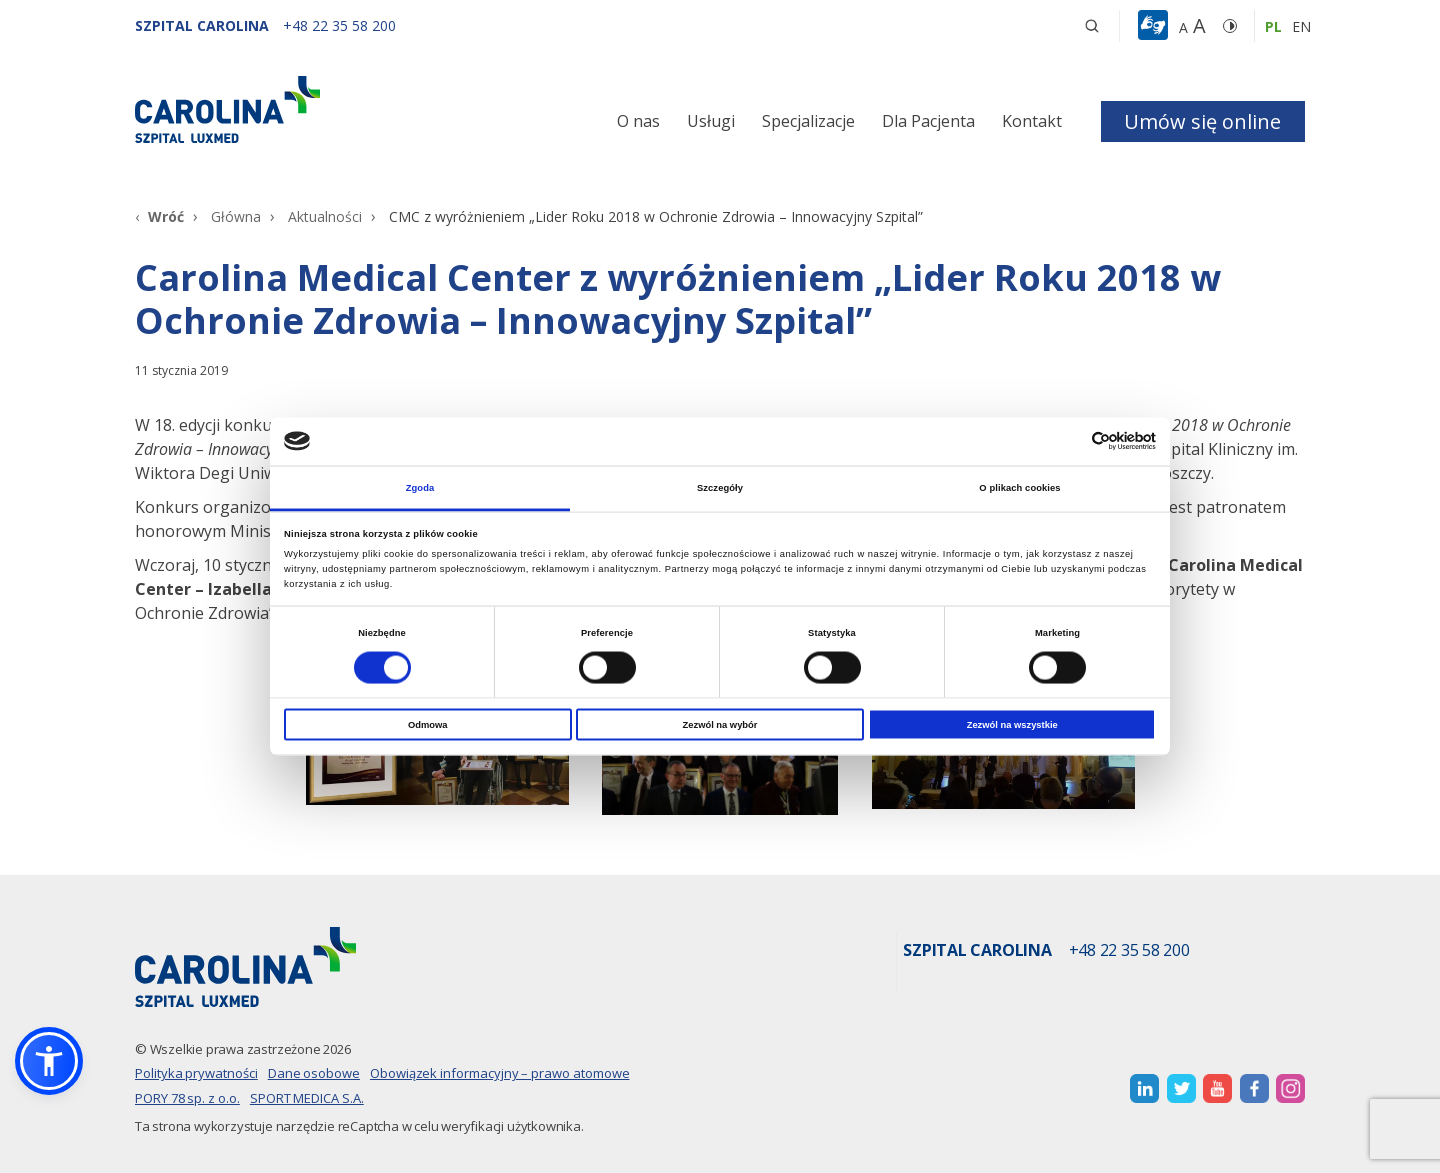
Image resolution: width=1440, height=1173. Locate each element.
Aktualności (325, 216)
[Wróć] (159, 216)
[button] (1155, 26)
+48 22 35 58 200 (1129, 951)
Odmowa (428, 725)
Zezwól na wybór (720, 725)
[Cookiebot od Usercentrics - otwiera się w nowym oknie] (1068, 441)
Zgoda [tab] (420, 487)
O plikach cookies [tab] (1019, 487)
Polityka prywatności (196, 1073)
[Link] (320, 109)
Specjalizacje (808, 121)
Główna (236, 216)
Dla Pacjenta (928, 121)
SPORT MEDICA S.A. (307, 1098)
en (1301, 26)
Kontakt (1032, 121)
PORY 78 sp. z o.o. (187, 1098)
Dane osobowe (314, 1073)
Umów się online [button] (1202, 121)
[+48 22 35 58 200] (339, 25)
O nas (638, 121)
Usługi (711, 121)
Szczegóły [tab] (720, 487)
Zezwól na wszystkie (1012, 725)
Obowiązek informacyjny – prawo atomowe (500, 1073)
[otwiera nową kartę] (1144, 1088)
